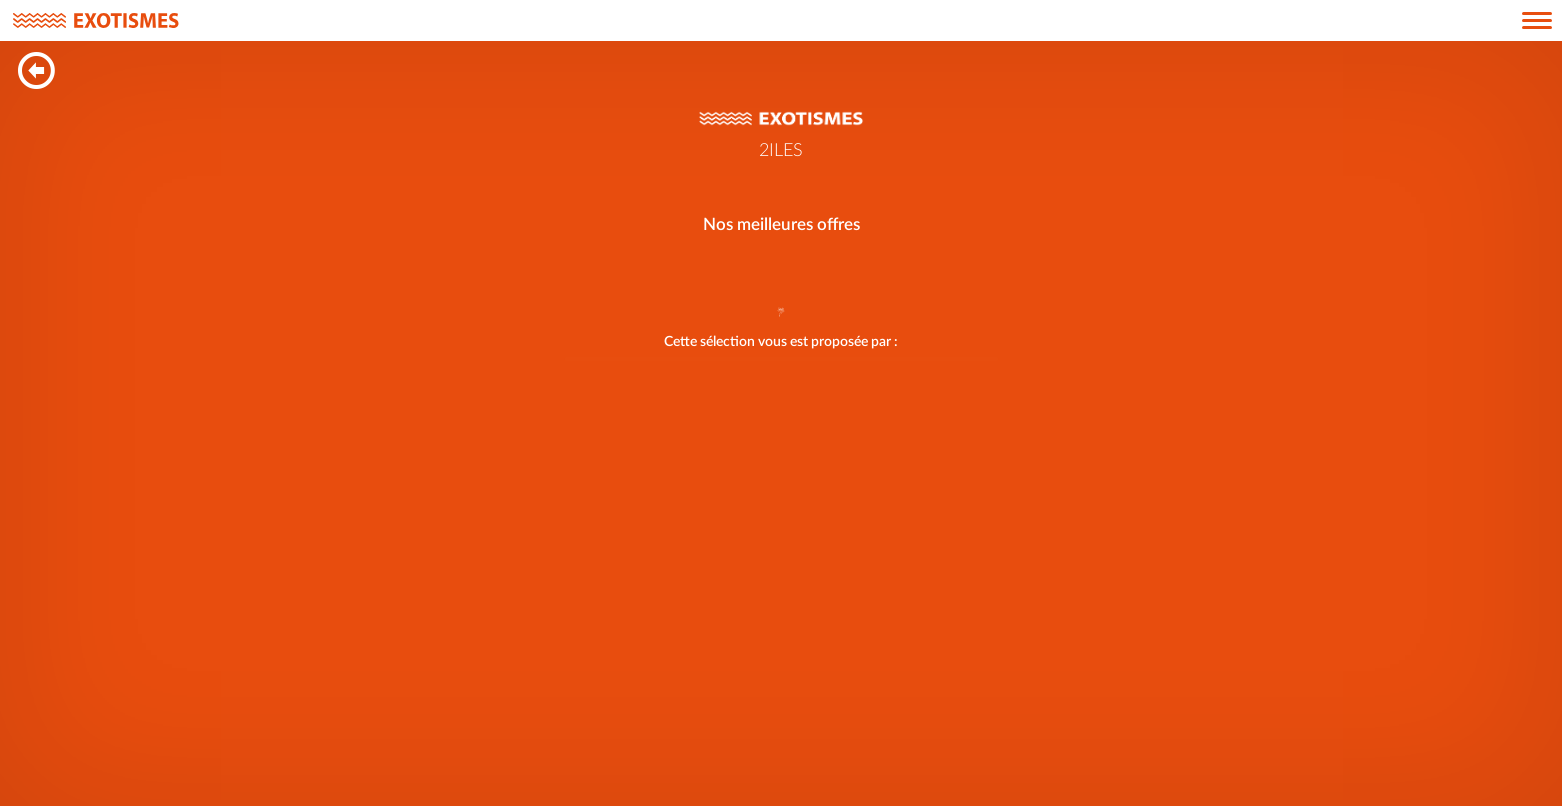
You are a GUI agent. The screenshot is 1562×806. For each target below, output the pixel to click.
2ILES (781, 151)
